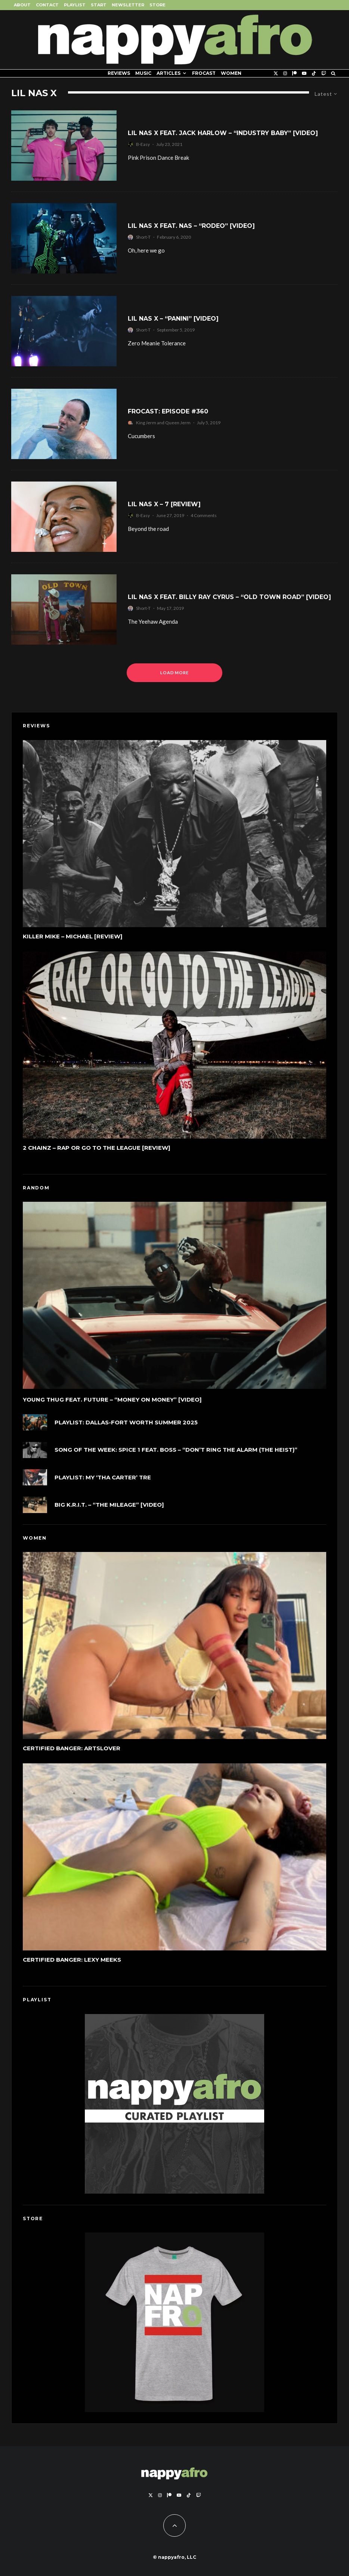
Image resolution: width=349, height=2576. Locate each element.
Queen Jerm (178, 422)
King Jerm (146, 422)
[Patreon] (294, 73)
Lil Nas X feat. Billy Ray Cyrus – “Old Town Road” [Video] (229, 597)
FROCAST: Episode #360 (168, 411)
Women (231, 73)
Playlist (75, 4)
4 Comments (204, 515)
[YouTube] (304, 73)
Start (98, 4)
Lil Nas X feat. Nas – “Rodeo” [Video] (191, 225)
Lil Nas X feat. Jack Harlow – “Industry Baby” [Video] (223, 133)
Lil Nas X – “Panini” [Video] (173, 318)
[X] (276, 73)
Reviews (119, 73)
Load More (174, 672)
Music (143, 73)
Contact (47, 4)
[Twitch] (323, 73)
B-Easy (143, 144)
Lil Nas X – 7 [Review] (164, 504)
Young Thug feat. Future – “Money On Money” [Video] (112, 1404)
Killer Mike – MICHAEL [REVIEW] (73, 940)
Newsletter (128, 4)
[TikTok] (314, 73)
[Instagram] (285, 73)
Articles (168, 73)
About (22, 4)
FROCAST (204, 73)
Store (157, 4)
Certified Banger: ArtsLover (71, 1752)
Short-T (143, 237)
